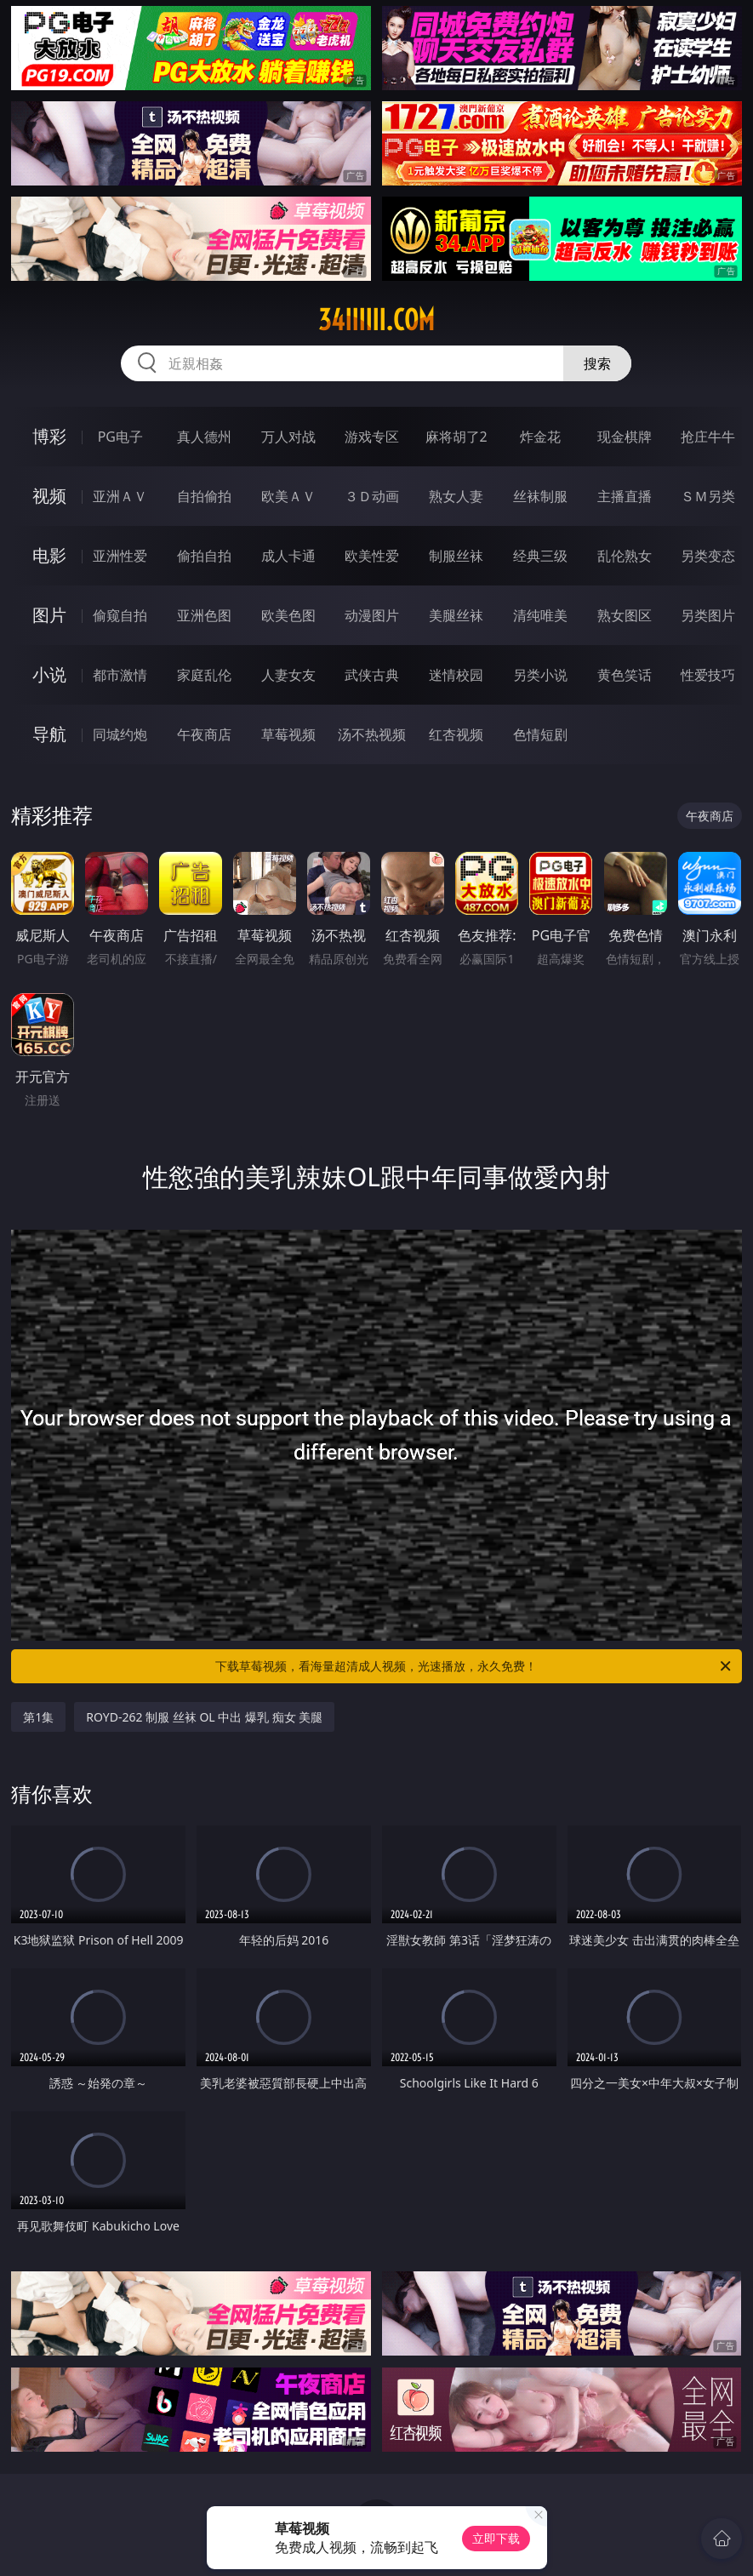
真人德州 (204, 436)
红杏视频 (456, 734)
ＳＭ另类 (708, 496)
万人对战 (288, 436)
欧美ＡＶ (288, 496)
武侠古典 (372, 674)
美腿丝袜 (456, 615)
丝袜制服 (540, 496)
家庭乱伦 (204, 674)
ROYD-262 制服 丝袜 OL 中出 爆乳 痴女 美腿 (204, 1717)
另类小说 (540, 674)
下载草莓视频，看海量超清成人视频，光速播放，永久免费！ (474, 1666)
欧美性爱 (372, 555)
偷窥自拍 (120, 615)
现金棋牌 (624, 436)
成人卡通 (288, 555)
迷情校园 (456, 674)
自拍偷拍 (204, 496)
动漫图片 (372, 615)
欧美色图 (288, 615)
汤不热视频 (372, 734)
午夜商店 (204, 734)
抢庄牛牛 (708, 436)
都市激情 (120, 674)
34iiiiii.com (376, 320)
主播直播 (624, 496)
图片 (49, 614)
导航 (49, 734)
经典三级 (540, 555)
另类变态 (708, 555)
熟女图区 (624, 615)
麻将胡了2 (456, 436)
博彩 (49, 436)
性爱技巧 (708, 674)
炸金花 (540, 436)
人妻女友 (288, 674)
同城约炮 (120, 734)
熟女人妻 (456, 496)
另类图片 (708, 615)
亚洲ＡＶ (120, 496)
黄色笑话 (624, 674)
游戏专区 (372, 436)
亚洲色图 (204, 615)
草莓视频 (288, 734)
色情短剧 (540, 734)
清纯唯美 (540, 615)
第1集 (38, 1717)
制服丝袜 (456, 555)
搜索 (597, 363)
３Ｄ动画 (372, 496)
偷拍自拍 (204, 555)
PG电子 (120, 436)
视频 (49, 495)
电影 (49, 555)
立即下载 (496, 2538)
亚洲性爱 (120, 555)
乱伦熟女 (624, 555)
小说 (49, 674)
